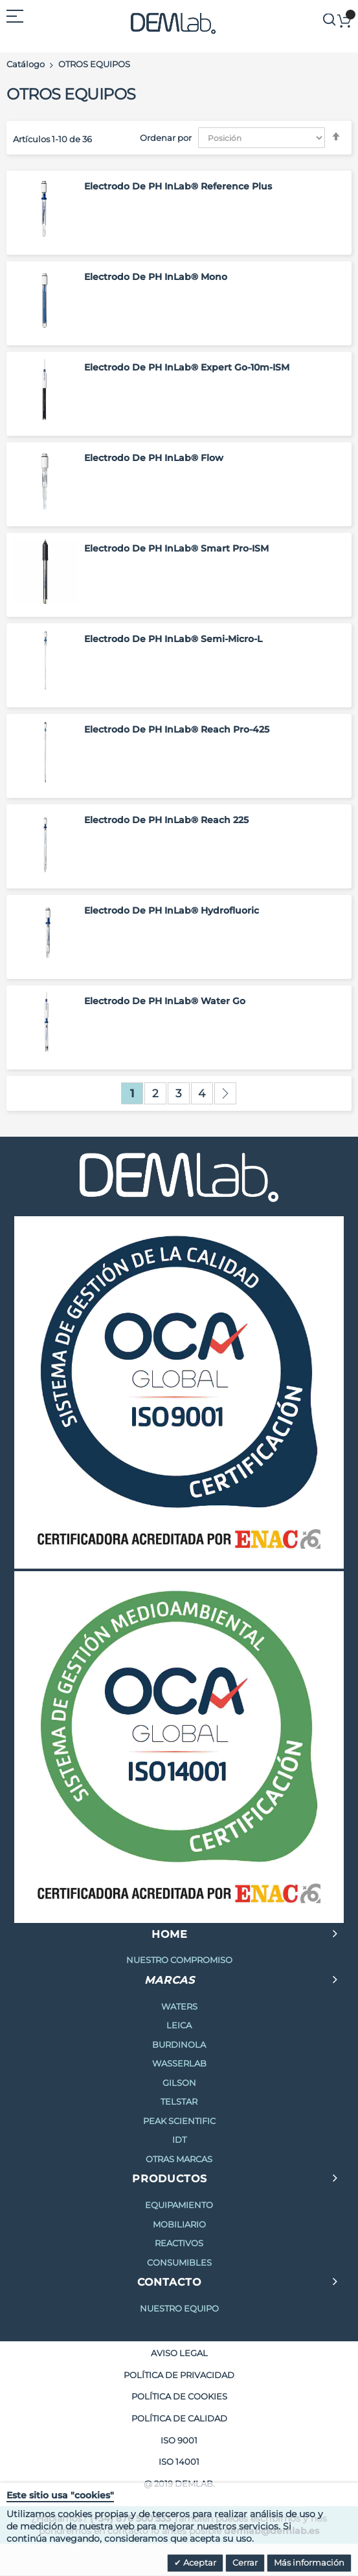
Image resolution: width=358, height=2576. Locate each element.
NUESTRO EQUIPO (179, 2308)
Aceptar (198, 2562)
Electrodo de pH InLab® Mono (155, 277)
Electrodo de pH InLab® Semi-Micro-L (173, 639)
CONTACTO (169, 2282)
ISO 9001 (179, 2440)
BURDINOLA (179, 2044)
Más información (309, 2562)
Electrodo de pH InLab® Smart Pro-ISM (176, 548)
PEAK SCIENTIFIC (179, 2121)
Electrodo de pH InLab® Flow (153, 458)
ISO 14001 (179, 2461)
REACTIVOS (179, 2243)
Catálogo (25, 64)
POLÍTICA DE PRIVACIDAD (179, 2375)
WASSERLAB (179, 2063)
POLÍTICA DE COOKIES (179, 2396)
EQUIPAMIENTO (179, 2205)
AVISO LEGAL (179, 2353)
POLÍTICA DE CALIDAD (179, 2418)
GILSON (179, 2082)
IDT (179, 2139)
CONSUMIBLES (179, 2262)
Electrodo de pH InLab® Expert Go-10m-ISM (186, 367)
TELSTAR (179, 2101)
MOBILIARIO (179, 2224)
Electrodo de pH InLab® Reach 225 (166, 820)
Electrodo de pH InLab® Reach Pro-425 (176, 729)
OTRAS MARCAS (179, 2159)
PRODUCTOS (169, 2179)
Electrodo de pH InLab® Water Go (164, 1001)
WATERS (179, 2006)
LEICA (179, 2025)
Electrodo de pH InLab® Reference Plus (178, 186)
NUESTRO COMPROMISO (179, 1960)
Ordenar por (166, 138)
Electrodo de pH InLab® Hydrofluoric (171, 910)
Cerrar (245, 2562)
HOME (169, 1934)
